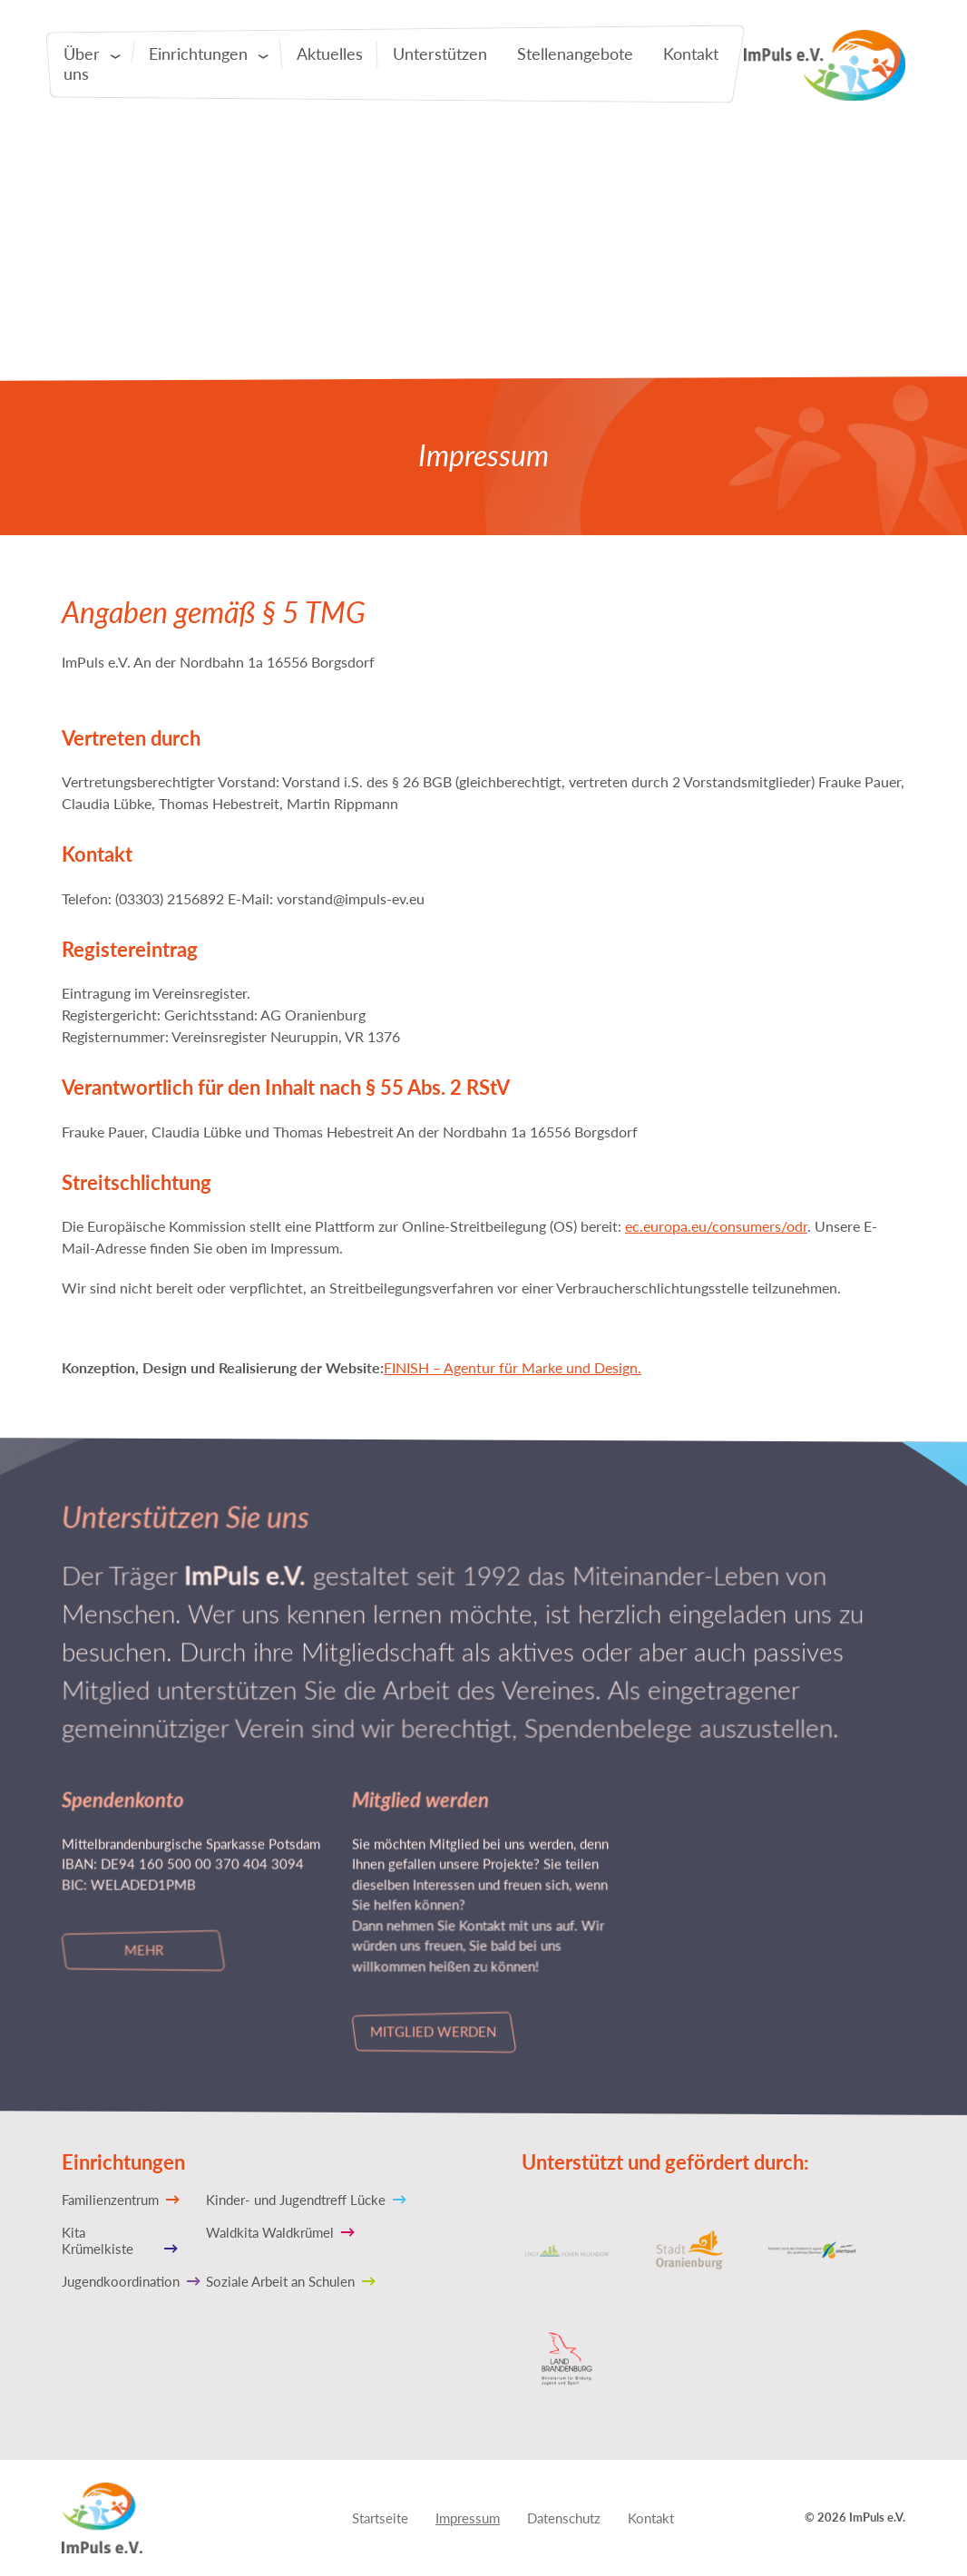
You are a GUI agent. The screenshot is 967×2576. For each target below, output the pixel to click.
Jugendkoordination (121, 2280)
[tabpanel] (483, 208)
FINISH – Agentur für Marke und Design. (512, 1367)
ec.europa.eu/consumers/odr (716, 1225)
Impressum (467, 2518)
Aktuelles (330, 53)
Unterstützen (440, 53)
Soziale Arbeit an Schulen (280, 2280)
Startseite (380, 2518)
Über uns (81, 63)
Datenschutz (564, 2518)
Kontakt (690, 53)
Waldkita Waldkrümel (270, 2231)
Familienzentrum (110, 2199)
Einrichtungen (198, 53)
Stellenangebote (575, 53)
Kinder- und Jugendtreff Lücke (296, 2199)
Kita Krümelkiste (97, 2239)
